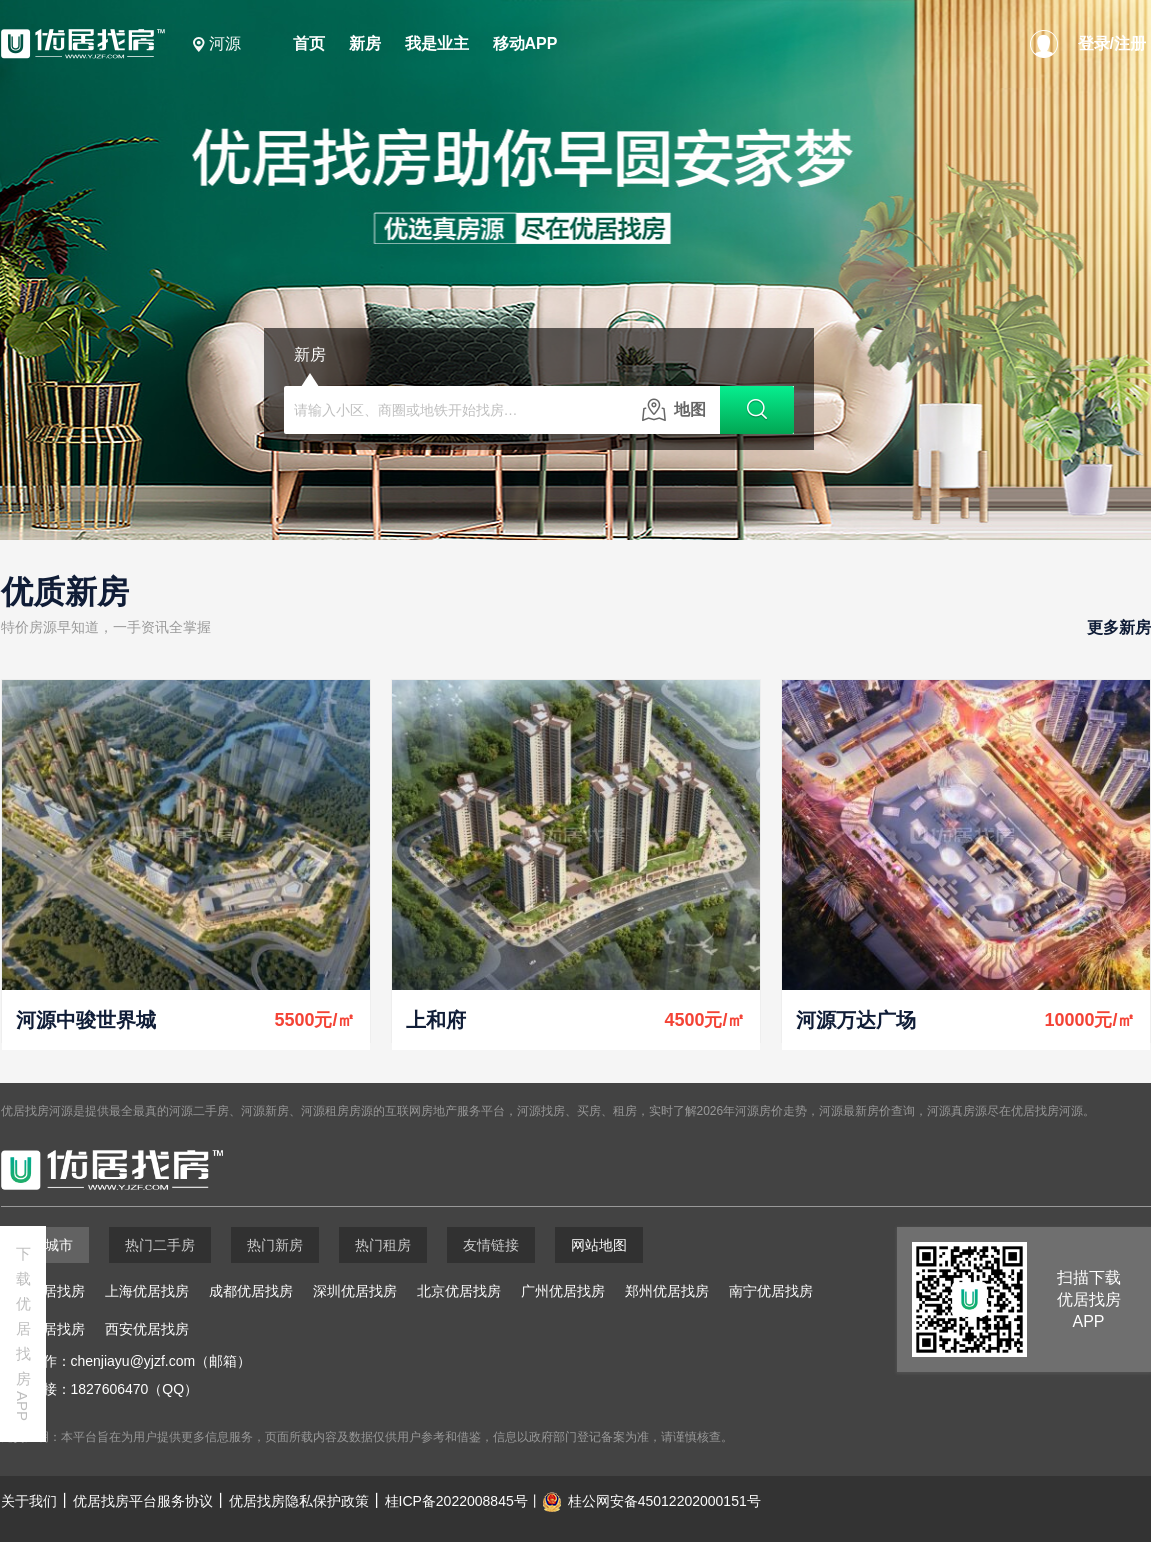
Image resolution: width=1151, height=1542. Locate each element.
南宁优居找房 (771, 1291)
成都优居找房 (251, 1291)
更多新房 (1119, 627)
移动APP (525, 43)
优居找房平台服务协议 (143, 1501)
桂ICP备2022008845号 (456, 1501)
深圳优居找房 (355, 1291)
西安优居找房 (147, 1329)
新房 (365, 43)
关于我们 (29, 1501)
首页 (309, 43)
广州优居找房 (563, 1291)
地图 (674, 410)
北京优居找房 (459, 1291)
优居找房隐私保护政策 (299, 1501)
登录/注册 (1112, 43)
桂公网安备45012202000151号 (664, 1501)
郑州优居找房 (667, 1291)
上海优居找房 (147, 1291)
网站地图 (599, 1245)
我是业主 (437, 43)
